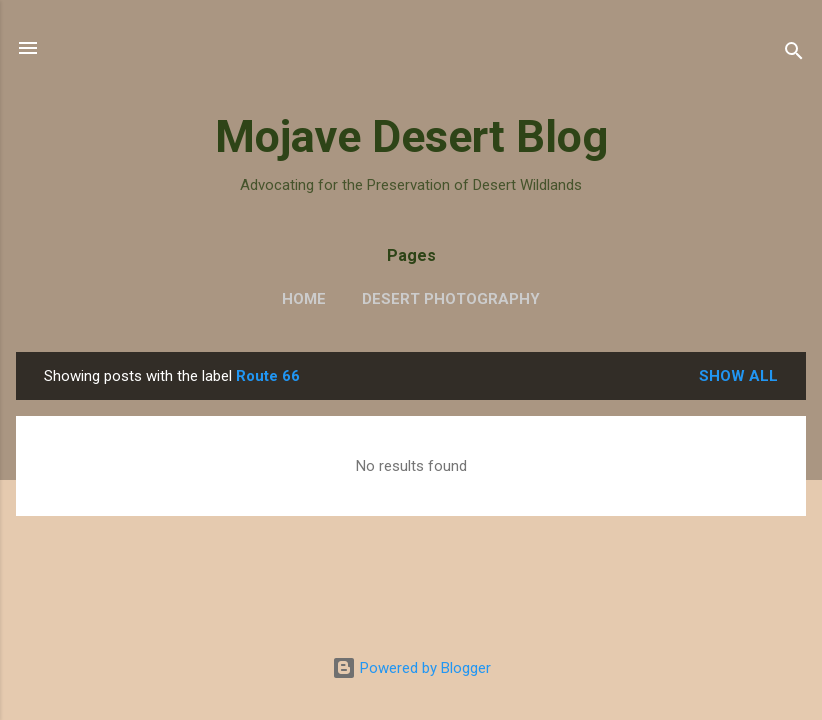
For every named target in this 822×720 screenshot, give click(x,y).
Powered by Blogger (411, 668)
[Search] (794, 54)
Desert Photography (451, 299)
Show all (738, 376)
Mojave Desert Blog (411, 136)
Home (304, 299)
